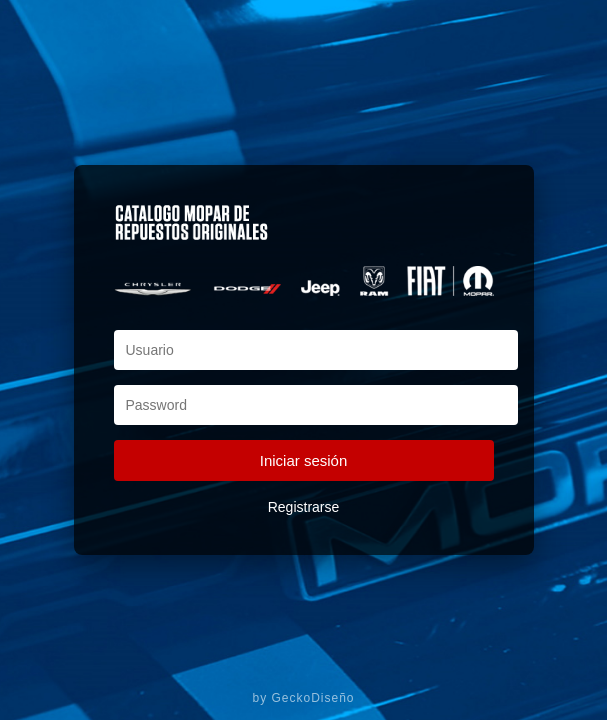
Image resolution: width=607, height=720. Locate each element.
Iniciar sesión (304, 460)
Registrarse (304, 507)
